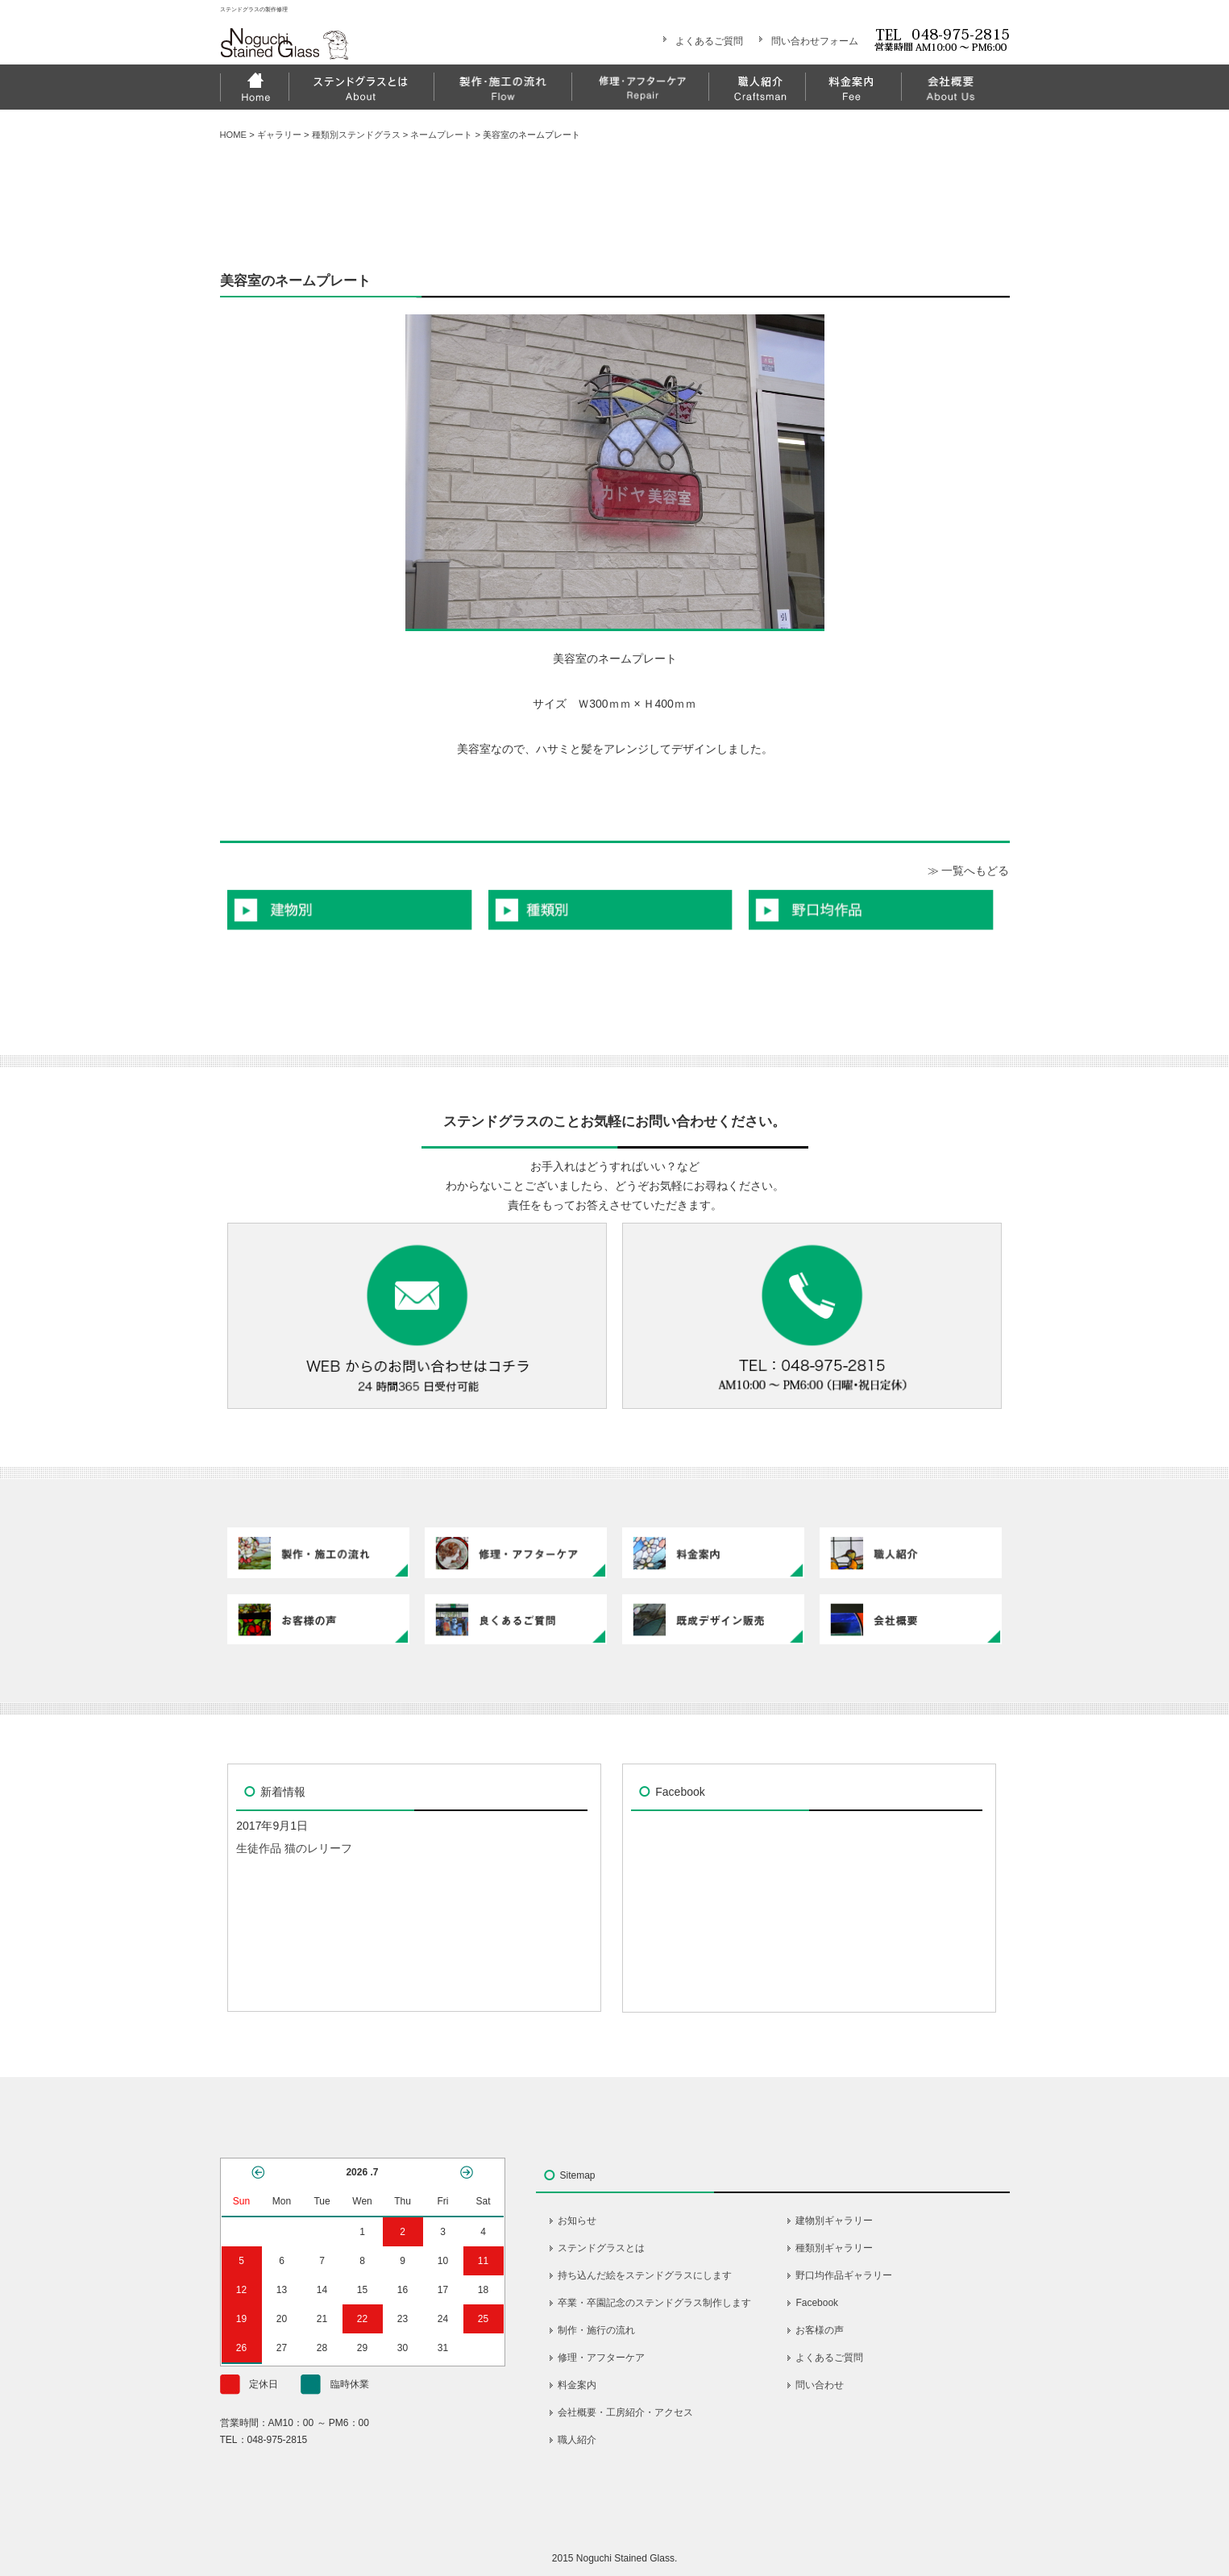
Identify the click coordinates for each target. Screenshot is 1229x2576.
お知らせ (577, 2220)
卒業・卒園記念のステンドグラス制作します (654, 2302)
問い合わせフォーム (814, 41)
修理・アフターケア (601, 2357)
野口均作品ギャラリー (843, 2275)
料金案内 (577, 2385)
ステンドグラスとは (601, 2248)
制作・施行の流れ (596, 2330)
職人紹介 (577, 2439)
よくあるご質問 (709, 41)
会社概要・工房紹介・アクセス (625, 2412)
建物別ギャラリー (834, 2220)
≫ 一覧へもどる (969, 870)
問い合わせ (819, 2385)
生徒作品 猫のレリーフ (294, 1848)
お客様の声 (819, 2330)
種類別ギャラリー (834, 2248)
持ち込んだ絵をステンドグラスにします (645, 2275)
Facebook (816, 2302)
